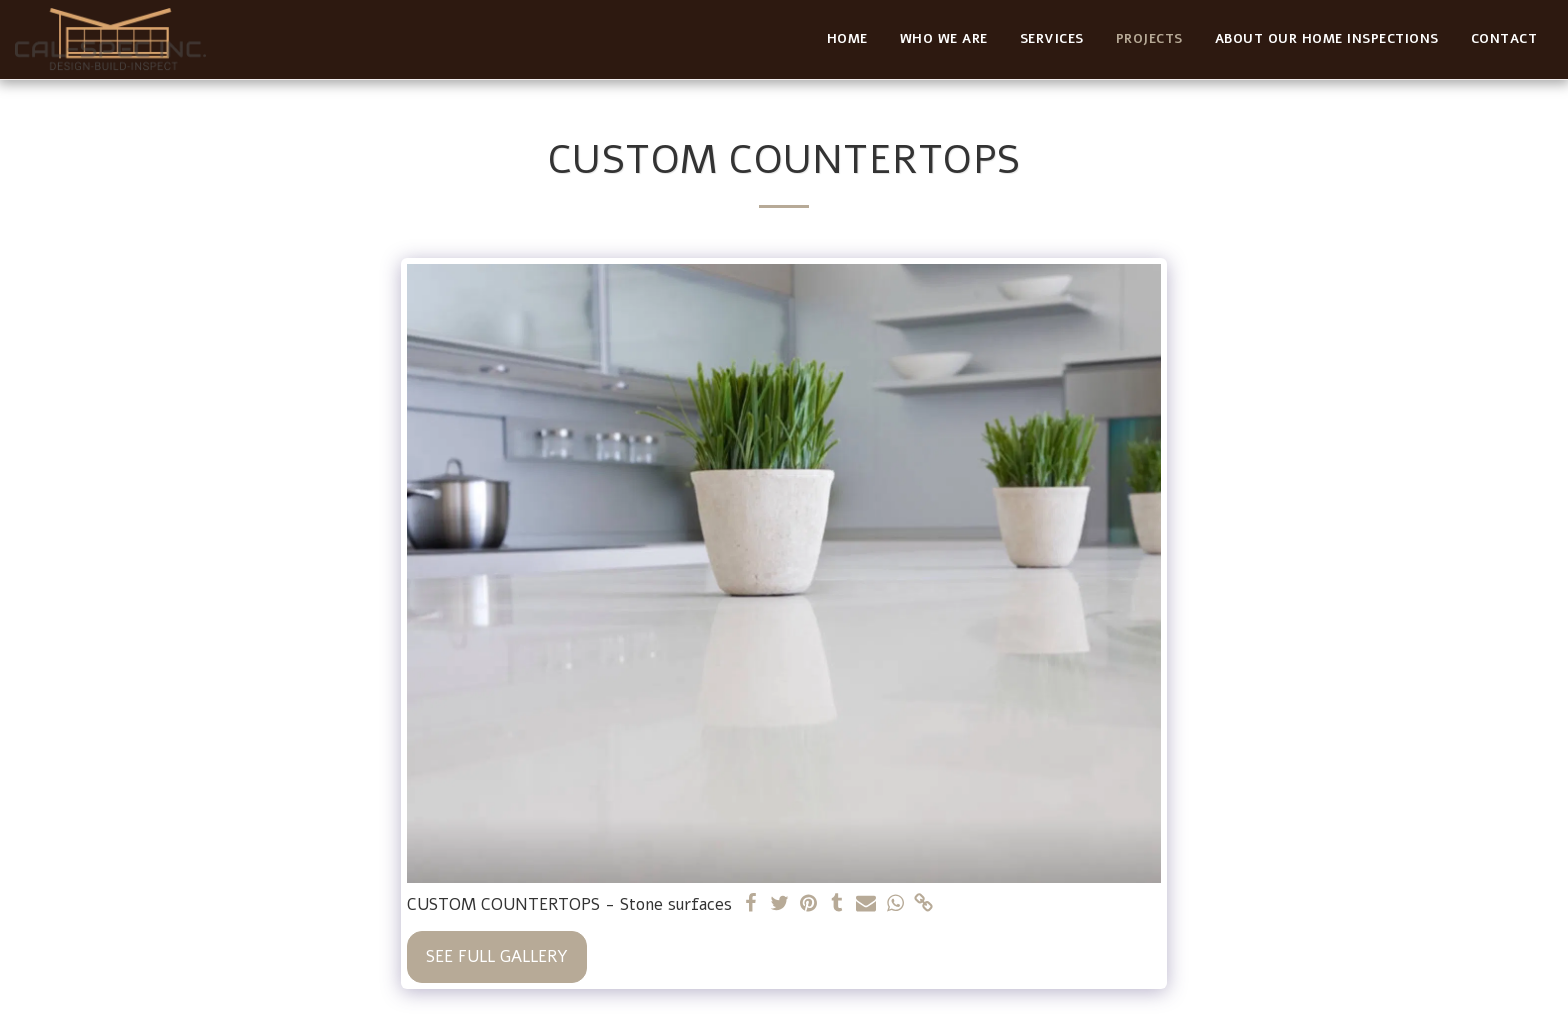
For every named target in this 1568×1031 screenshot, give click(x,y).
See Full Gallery (497, 956)
